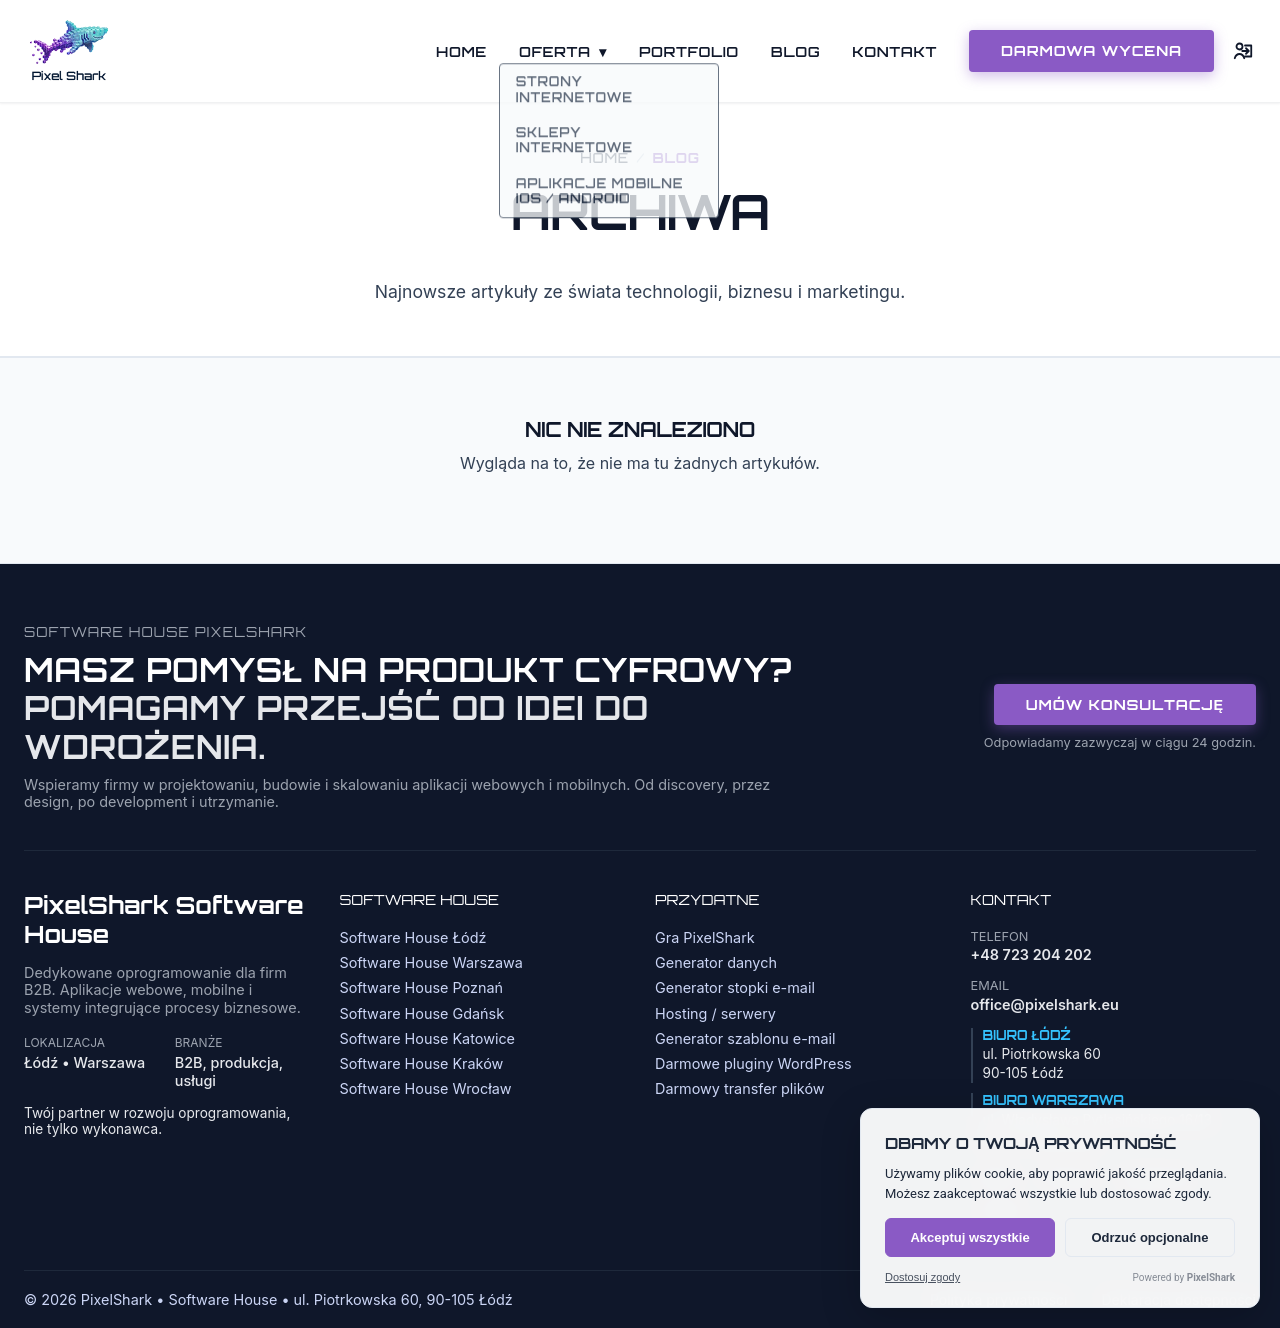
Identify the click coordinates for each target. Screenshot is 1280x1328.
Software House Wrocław (426, 1088)
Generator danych (716, 962)
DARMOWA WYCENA (1091, 50)
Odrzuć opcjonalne (1149, 1237)
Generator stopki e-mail (735, 987)
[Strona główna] (69, 51)
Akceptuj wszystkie (969, 1237)
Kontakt (894, 51)
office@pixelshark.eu (1045, 1004)
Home (461, 51)
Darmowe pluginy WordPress (753, 1063)
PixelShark (1211, 1277)
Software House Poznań (422, 987)
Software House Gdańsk (422, 1013)
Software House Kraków (422, 1063)
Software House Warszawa (431, 962)
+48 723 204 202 (1031, 954)
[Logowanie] (1244, 51)
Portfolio (689, 51)
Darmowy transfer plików (740, 1088)
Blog (795, 51)
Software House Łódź (413, 937)
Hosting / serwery (715, 1013)
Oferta (563, 51)
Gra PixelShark (705, 937)
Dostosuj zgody (922, 1277)
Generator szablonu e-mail (745, 1038)
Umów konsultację (1125, 704)
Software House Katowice (428, 1038)
